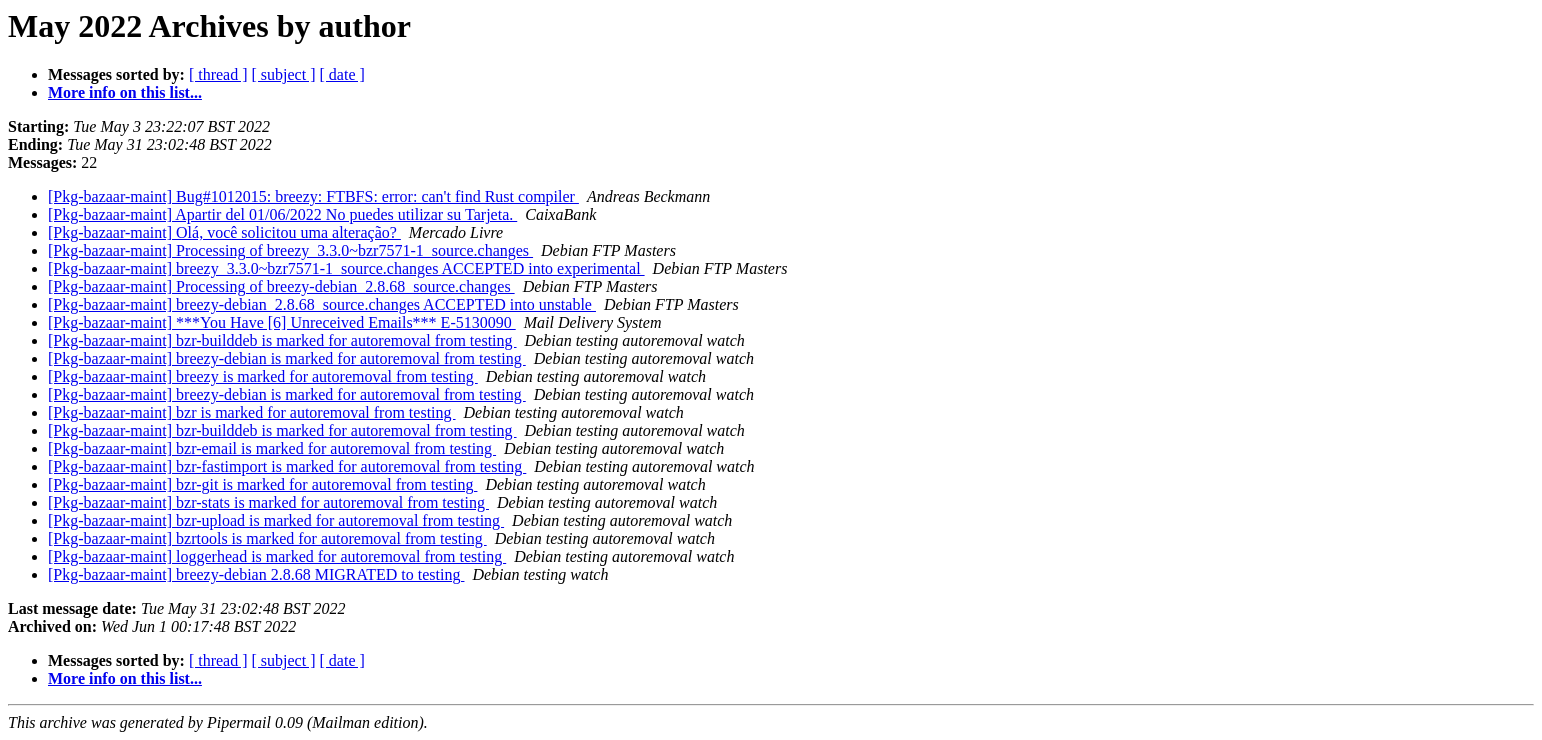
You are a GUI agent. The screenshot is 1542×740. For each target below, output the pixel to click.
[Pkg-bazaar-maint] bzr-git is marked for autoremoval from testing (262, 484)
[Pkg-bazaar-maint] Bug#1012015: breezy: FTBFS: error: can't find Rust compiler (313, 196)
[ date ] (342, 74)
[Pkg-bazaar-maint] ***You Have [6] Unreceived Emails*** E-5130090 (282, 322)
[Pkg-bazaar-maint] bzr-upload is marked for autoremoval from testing (276, 520)
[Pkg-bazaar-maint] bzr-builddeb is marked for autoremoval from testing (282, 340)
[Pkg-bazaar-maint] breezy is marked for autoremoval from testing (263, 376)
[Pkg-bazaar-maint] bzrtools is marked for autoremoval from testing (267, 538)
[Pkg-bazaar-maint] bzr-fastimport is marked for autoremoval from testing (287, 466)
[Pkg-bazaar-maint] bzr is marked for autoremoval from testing (252, 412)
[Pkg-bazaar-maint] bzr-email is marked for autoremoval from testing (272, 448)
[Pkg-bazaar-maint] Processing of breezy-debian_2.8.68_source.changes (281, 286)
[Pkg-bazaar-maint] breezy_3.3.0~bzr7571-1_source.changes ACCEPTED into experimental (346, 268)
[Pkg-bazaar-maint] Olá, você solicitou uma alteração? (224, 232)
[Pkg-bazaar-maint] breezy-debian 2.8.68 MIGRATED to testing (256, 574)
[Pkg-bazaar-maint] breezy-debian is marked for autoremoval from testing (287, 358)
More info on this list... (125, 92)
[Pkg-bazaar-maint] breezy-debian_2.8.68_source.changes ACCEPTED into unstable (322, 304)
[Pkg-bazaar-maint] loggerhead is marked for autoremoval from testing (277, 556)
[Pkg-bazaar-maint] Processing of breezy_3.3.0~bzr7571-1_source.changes (290, 250)
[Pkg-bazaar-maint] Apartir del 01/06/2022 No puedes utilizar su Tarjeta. (282, 214)
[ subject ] (284, 74)
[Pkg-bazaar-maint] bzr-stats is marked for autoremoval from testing (268, 502)
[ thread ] (218, 74)
